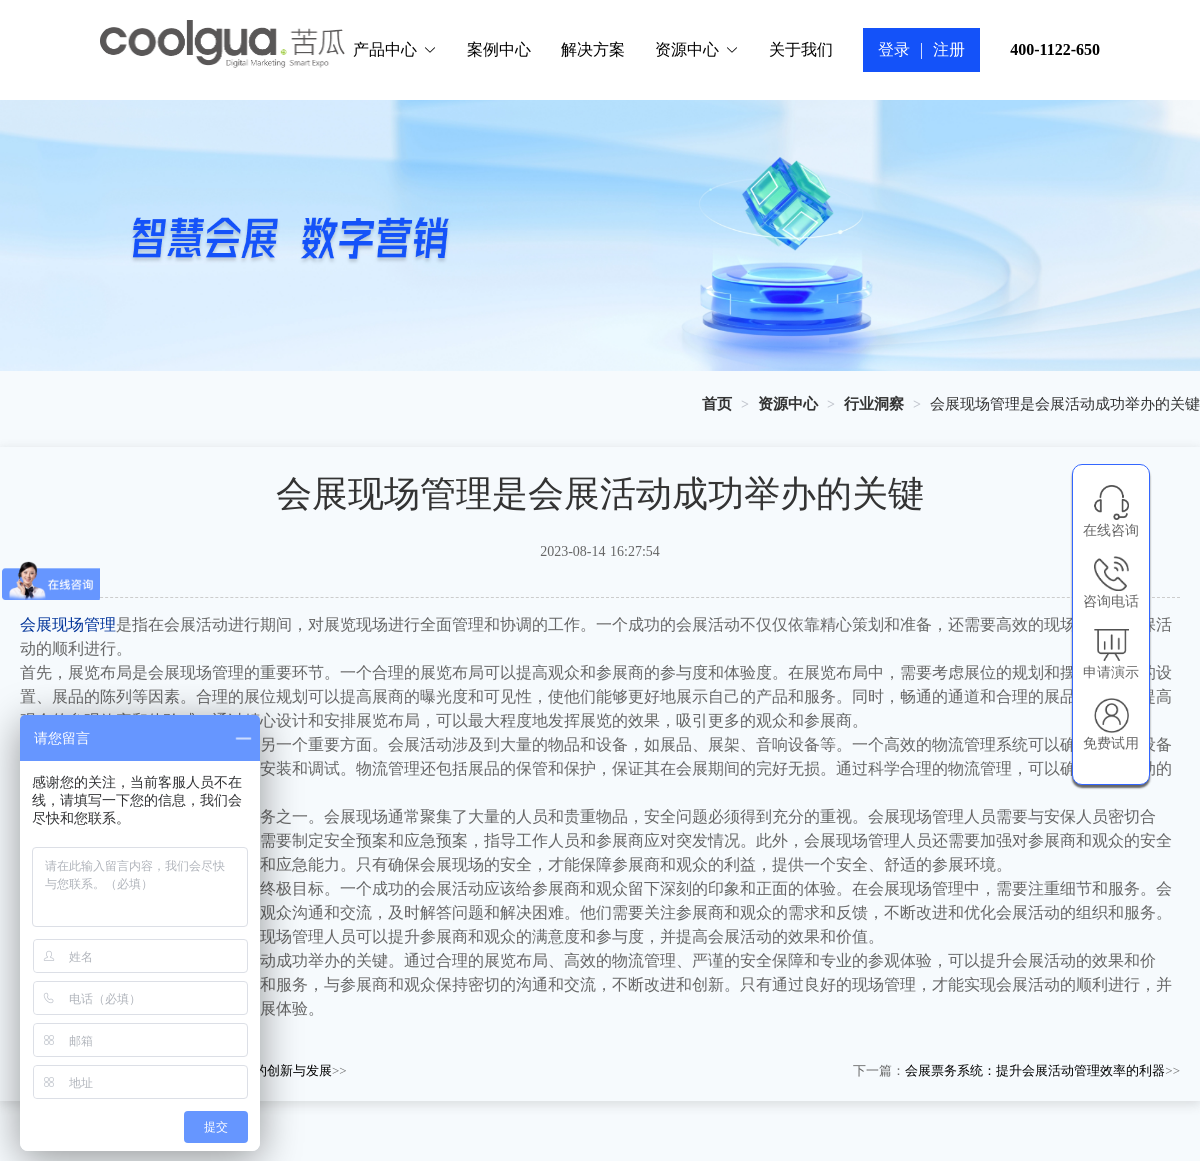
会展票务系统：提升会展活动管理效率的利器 (1035, 1070)
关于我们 (801, 49)
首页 (717, 404)
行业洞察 (874, 404)
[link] (717, 404)
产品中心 (395, 49)
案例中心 (499, 49)
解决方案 (593, 49)
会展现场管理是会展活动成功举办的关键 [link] (1065, 404)
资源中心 (697, 49)
